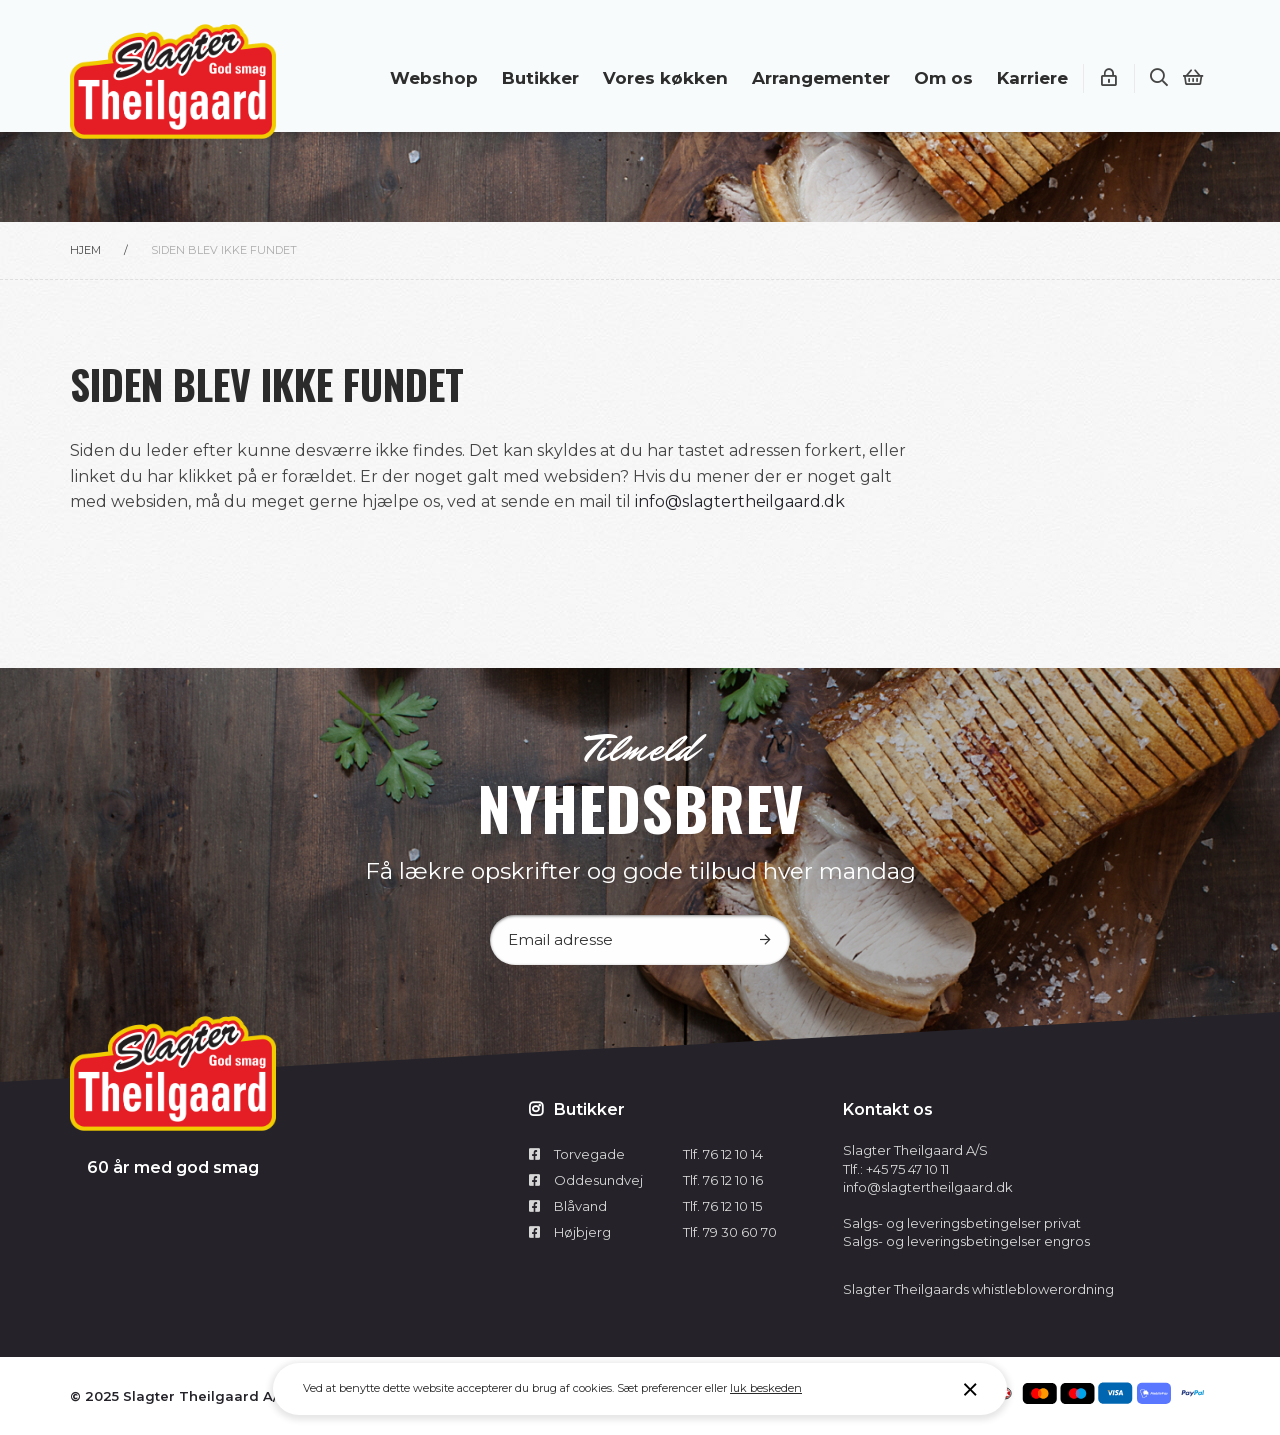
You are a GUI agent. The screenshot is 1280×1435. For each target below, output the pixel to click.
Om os (943, 78)
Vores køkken (665, 78)
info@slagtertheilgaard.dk (740, 501)
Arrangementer (821, 78)
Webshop (434, 78)
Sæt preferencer (659, 1388)
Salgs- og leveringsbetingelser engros (966, 1241)
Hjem (85, 250)
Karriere (1032, 78)
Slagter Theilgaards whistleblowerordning (978, 1289)
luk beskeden (766, 1388)
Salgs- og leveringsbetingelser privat (962, 1223)
